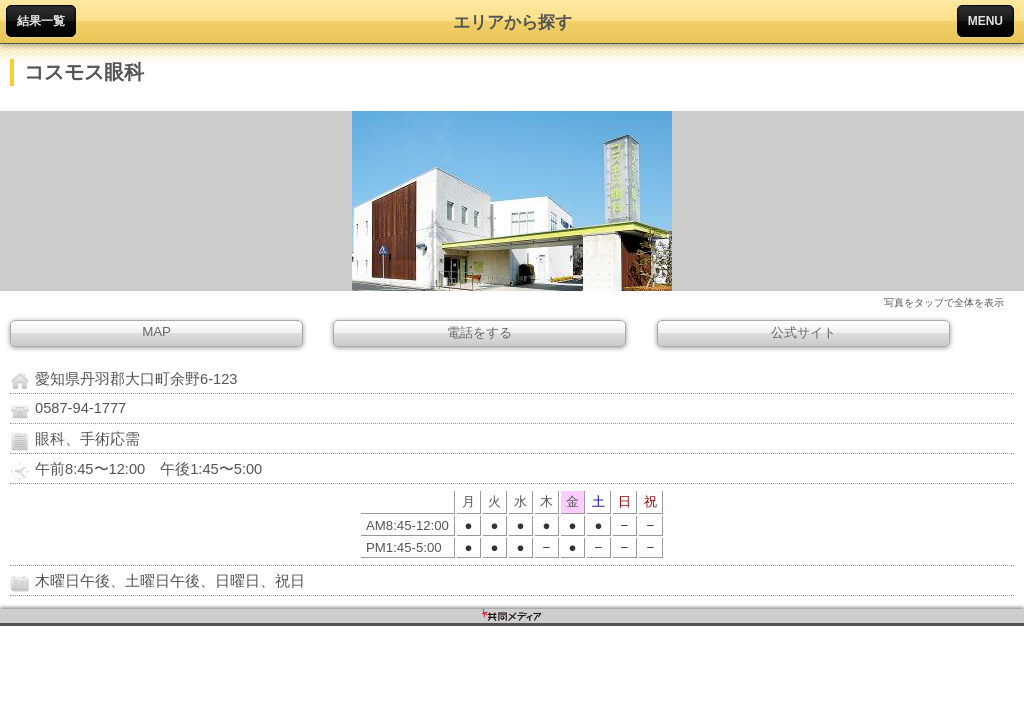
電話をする (479, 332)
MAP (156, 331)
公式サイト (803, 332)
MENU (985, 21)
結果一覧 (41, 21)
